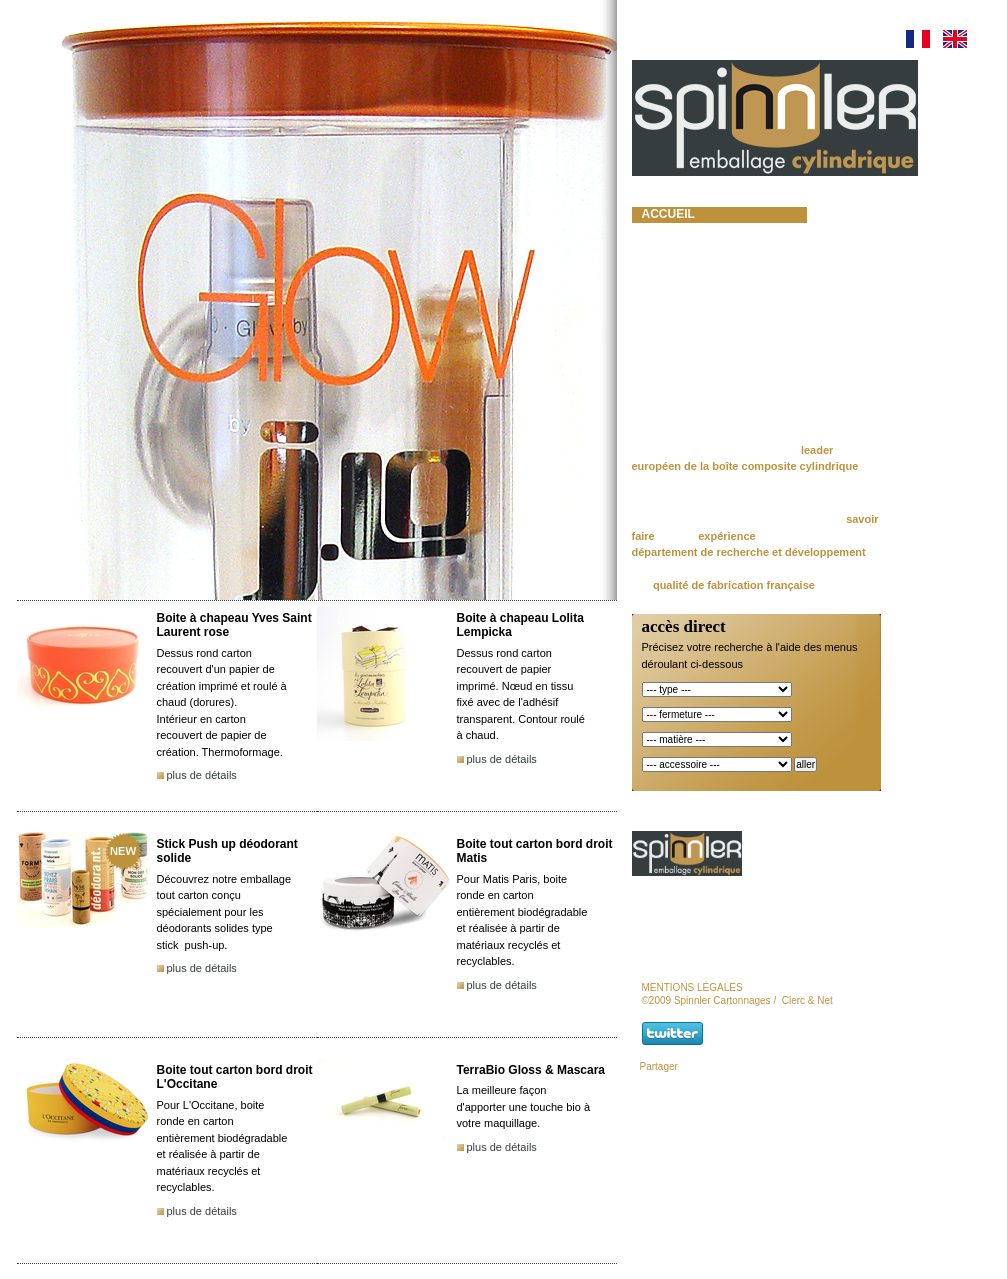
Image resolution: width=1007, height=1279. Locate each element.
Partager (659, 1066)
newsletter (683, 386)
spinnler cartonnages (688, 240)
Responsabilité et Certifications (703, 343)
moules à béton (695, 282)
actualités (679, 318)
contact (670, 368)
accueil (668, 214)
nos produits (687, 265)
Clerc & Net (807, 1000)
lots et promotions (709, 300)
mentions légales (692, 987)
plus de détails (202, 775)
